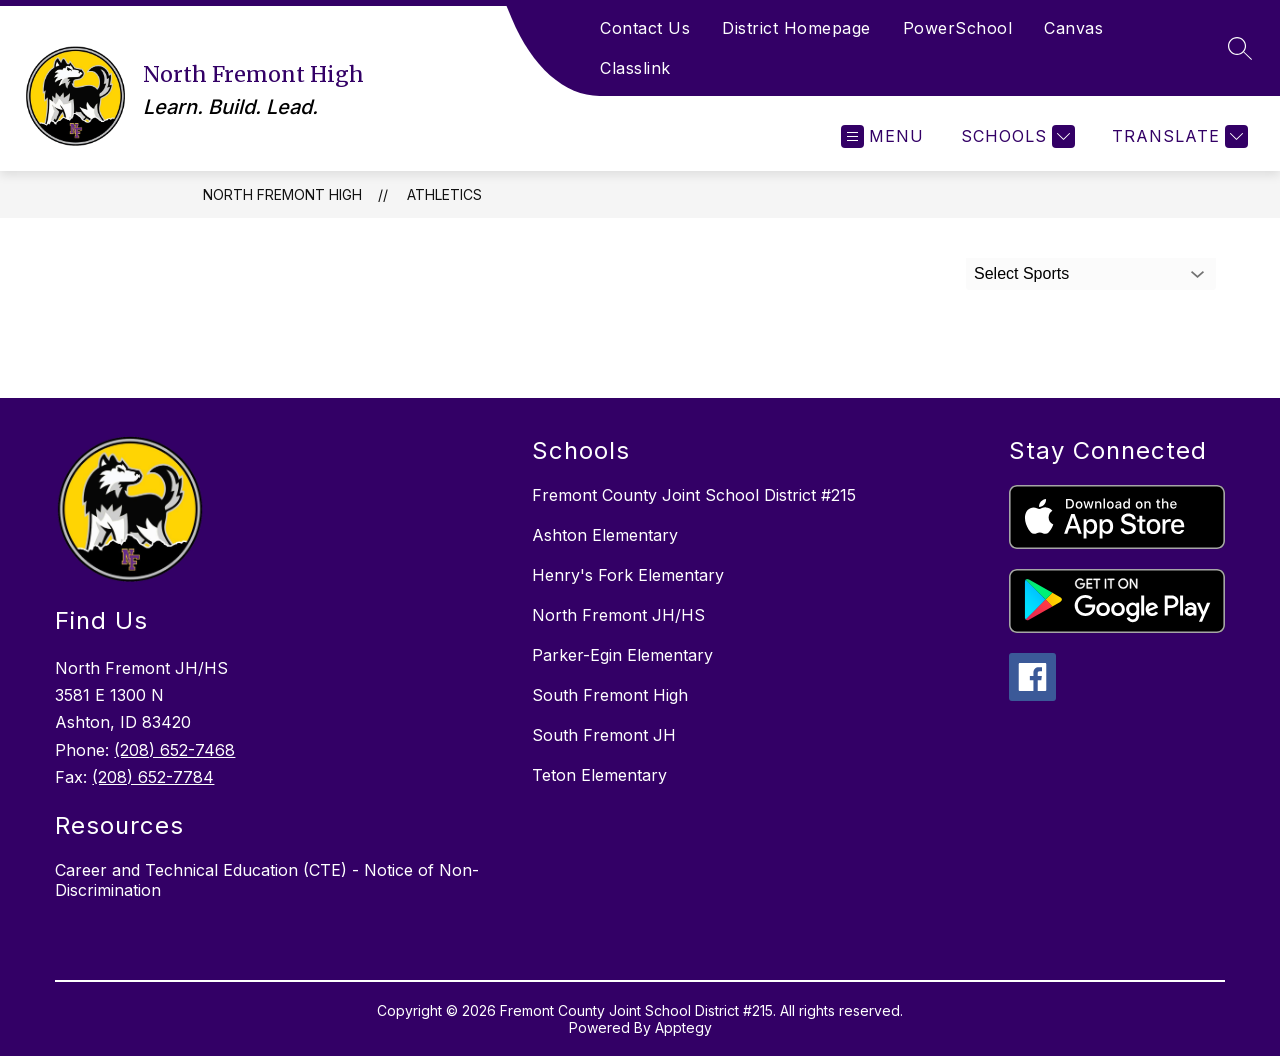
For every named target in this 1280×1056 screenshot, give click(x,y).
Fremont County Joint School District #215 (694, 495)
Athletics (444, 194)
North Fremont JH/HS (618, 615)
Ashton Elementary (605, 535)
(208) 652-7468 (174, 750)
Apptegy (683, 1027)
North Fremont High (282, 194)
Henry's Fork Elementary (628, 575)
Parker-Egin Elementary (622, 655)
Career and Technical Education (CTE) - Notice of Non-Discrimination (267, 880)
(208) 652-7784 (153, 777)
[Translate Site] (1177, 136)
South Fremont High (610, 695)
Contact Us (645, 28)
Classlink (635, 68)
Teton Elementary (599, 775)
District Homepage (796, 28)
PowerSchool (958, 28)
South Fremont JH (604, 735)
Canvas (1073, 28)
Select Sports (1021, 273)
